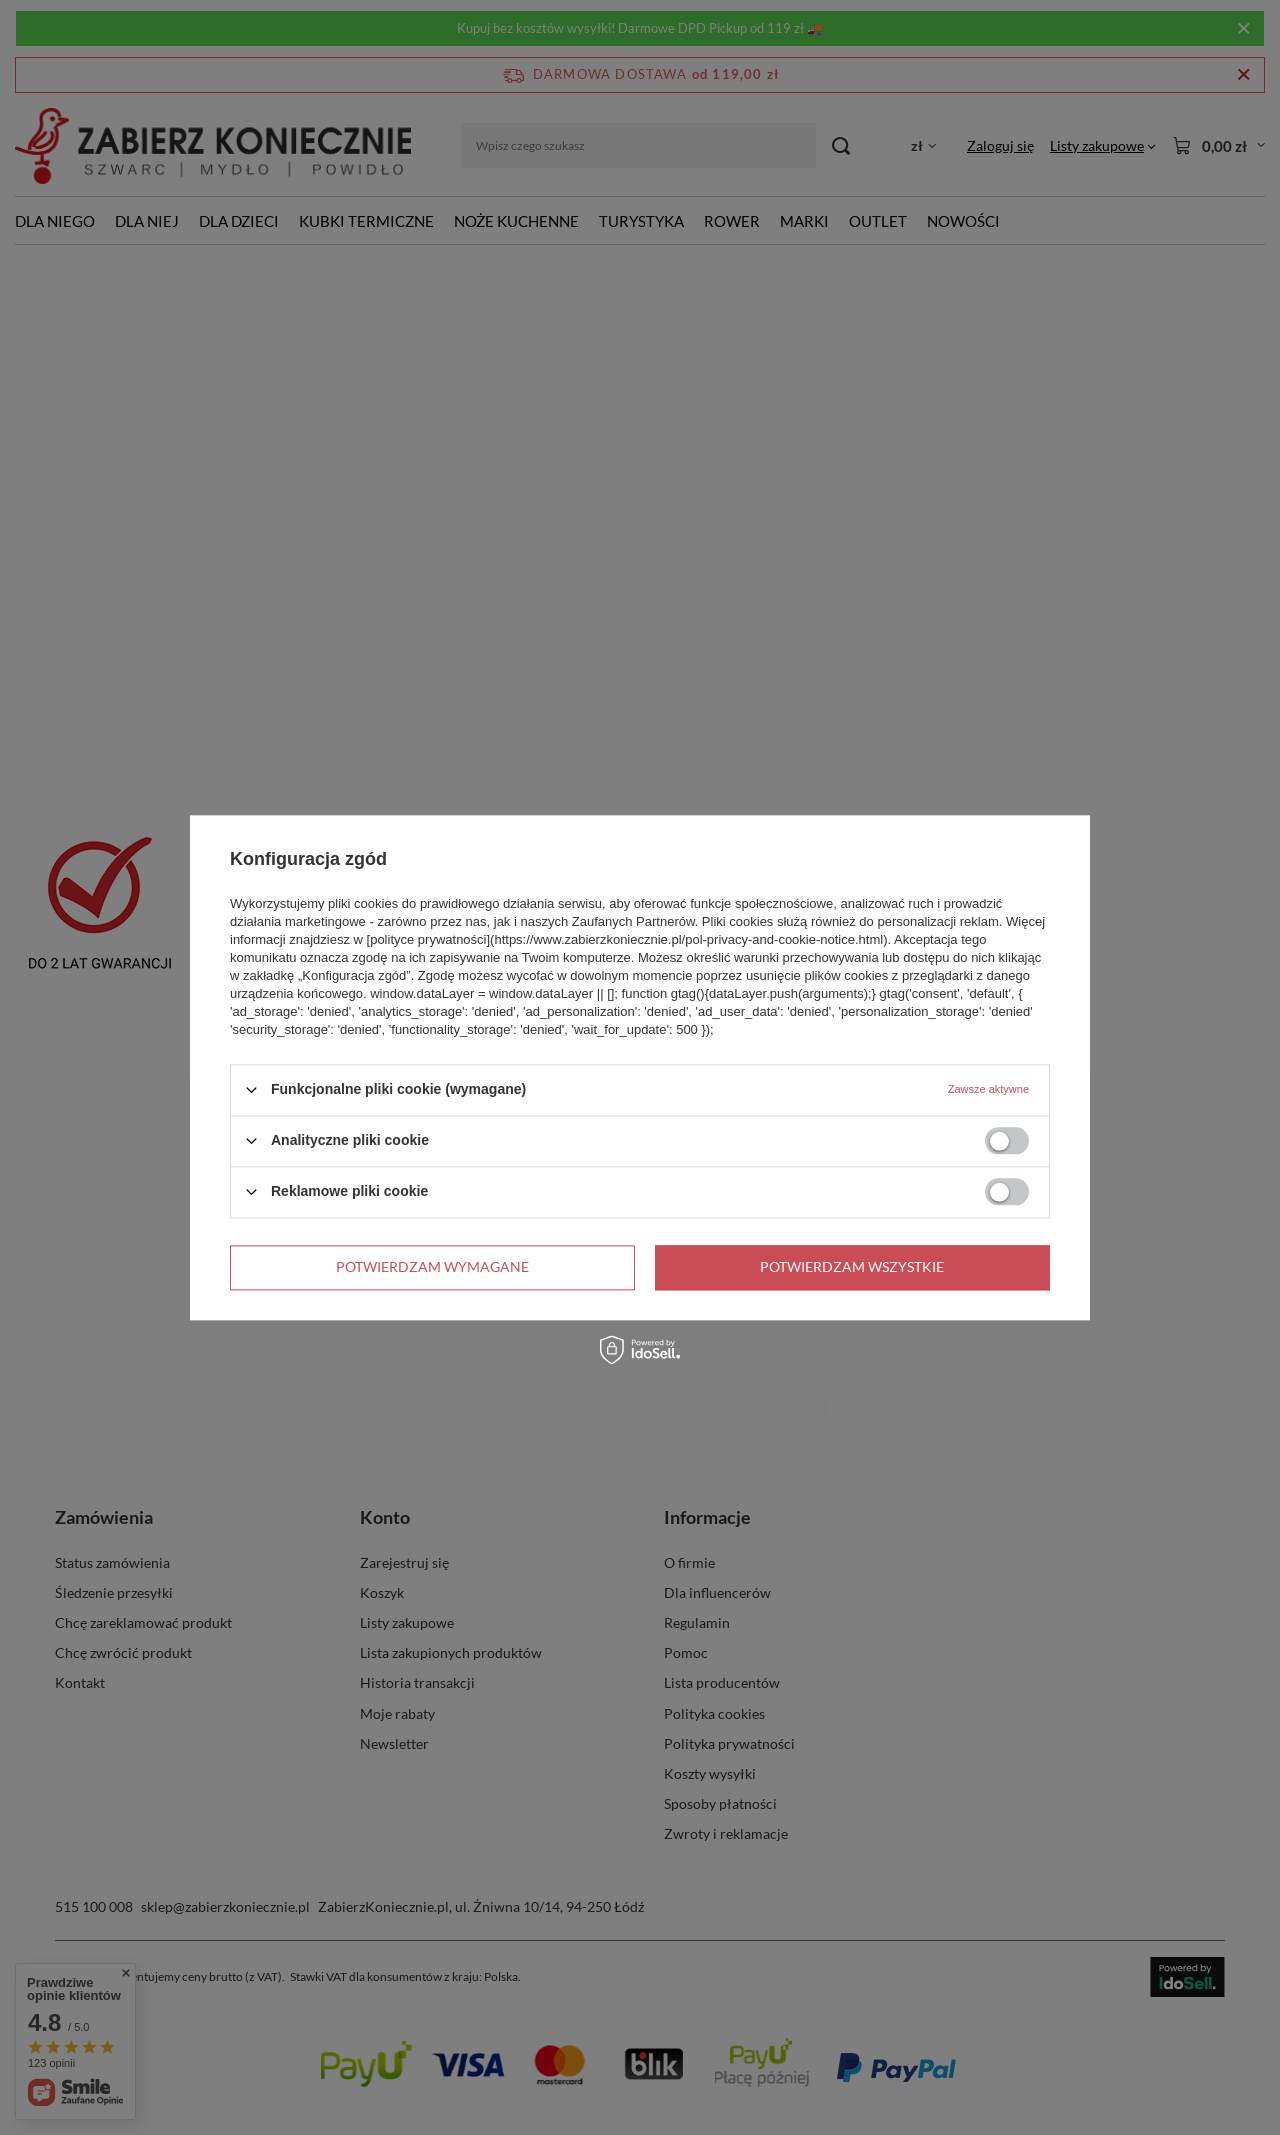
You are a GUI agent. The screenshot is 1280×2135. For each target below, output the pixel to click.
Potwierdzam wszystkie (852, 1266)
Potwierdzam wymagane (432, 1266)
